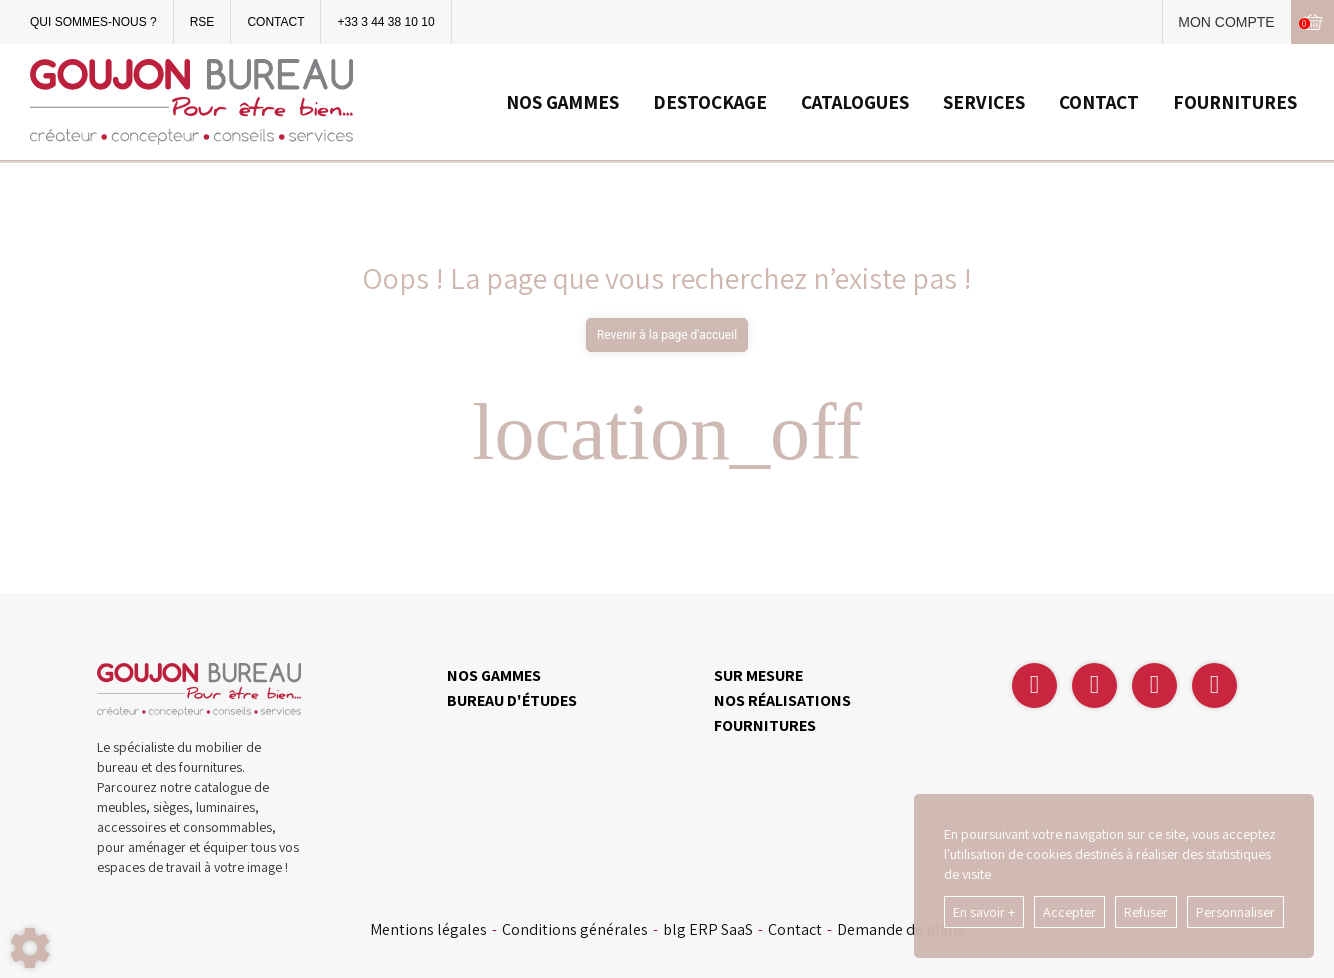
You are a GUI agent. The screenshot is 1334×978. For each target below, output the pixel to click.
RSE (202, 22)
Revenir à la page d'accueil (667, 335)
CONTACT (275, 22)
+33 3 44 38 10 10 (385, 22)
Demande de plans (900, 930)
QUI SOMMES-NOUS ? (93, 22)
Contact (795, 930)
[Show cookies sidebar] (30, 948)
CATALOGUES (855, 102)
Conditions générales (575, 930)
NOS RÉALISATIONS (782, 700)
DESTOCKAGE (710, 102)
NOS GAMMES (562, 102)
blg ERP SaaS (708, 930)
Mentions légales (428, 930)
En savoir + (984, 912)
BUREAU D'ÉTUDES (512, 700)
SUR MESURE (758, 675)
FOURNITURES (1235, 102)
